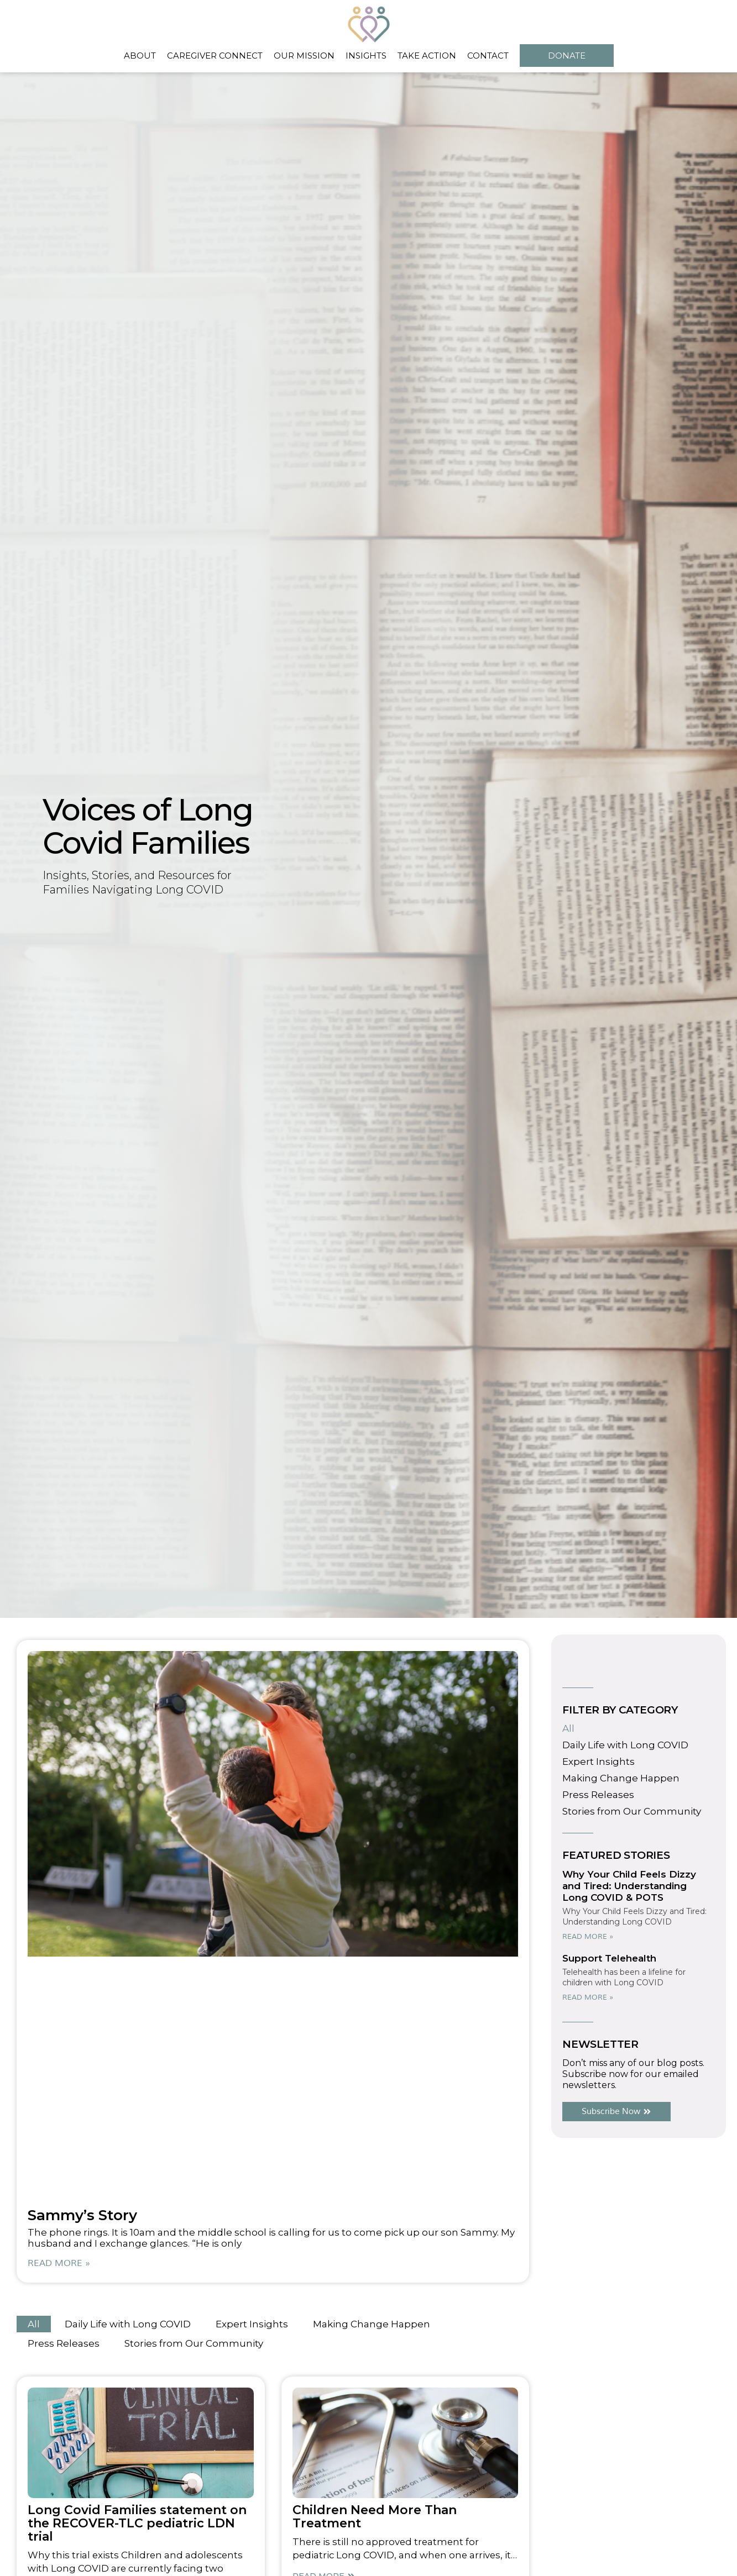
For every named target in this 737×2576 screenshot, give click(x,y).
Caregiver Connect (215, 55)
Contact (488, 55)
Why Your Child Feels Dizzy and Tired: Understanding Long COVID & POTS (629, 1886)
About (140, 55)
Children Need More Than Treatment (374, 2517)
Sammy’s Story (82, 2215)
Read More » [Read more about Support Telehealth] (587, 1997)
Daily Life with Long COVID (128, 2324)
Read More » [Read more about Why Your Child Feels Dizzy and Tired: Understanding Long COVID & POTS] (587, 1936)
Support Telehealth (609, 1958)
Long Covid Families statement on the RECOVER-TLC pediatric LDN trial (137, 2523)
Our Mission (304, 55)
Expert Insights (252, 2324)
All (34, 2324)
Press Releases (64, 2343)
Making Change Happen (371, 2324)
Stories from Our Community (193, 2343)
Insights (366, 55)
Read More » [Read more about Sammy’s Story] (59, 2263)
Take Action (427, 55)
